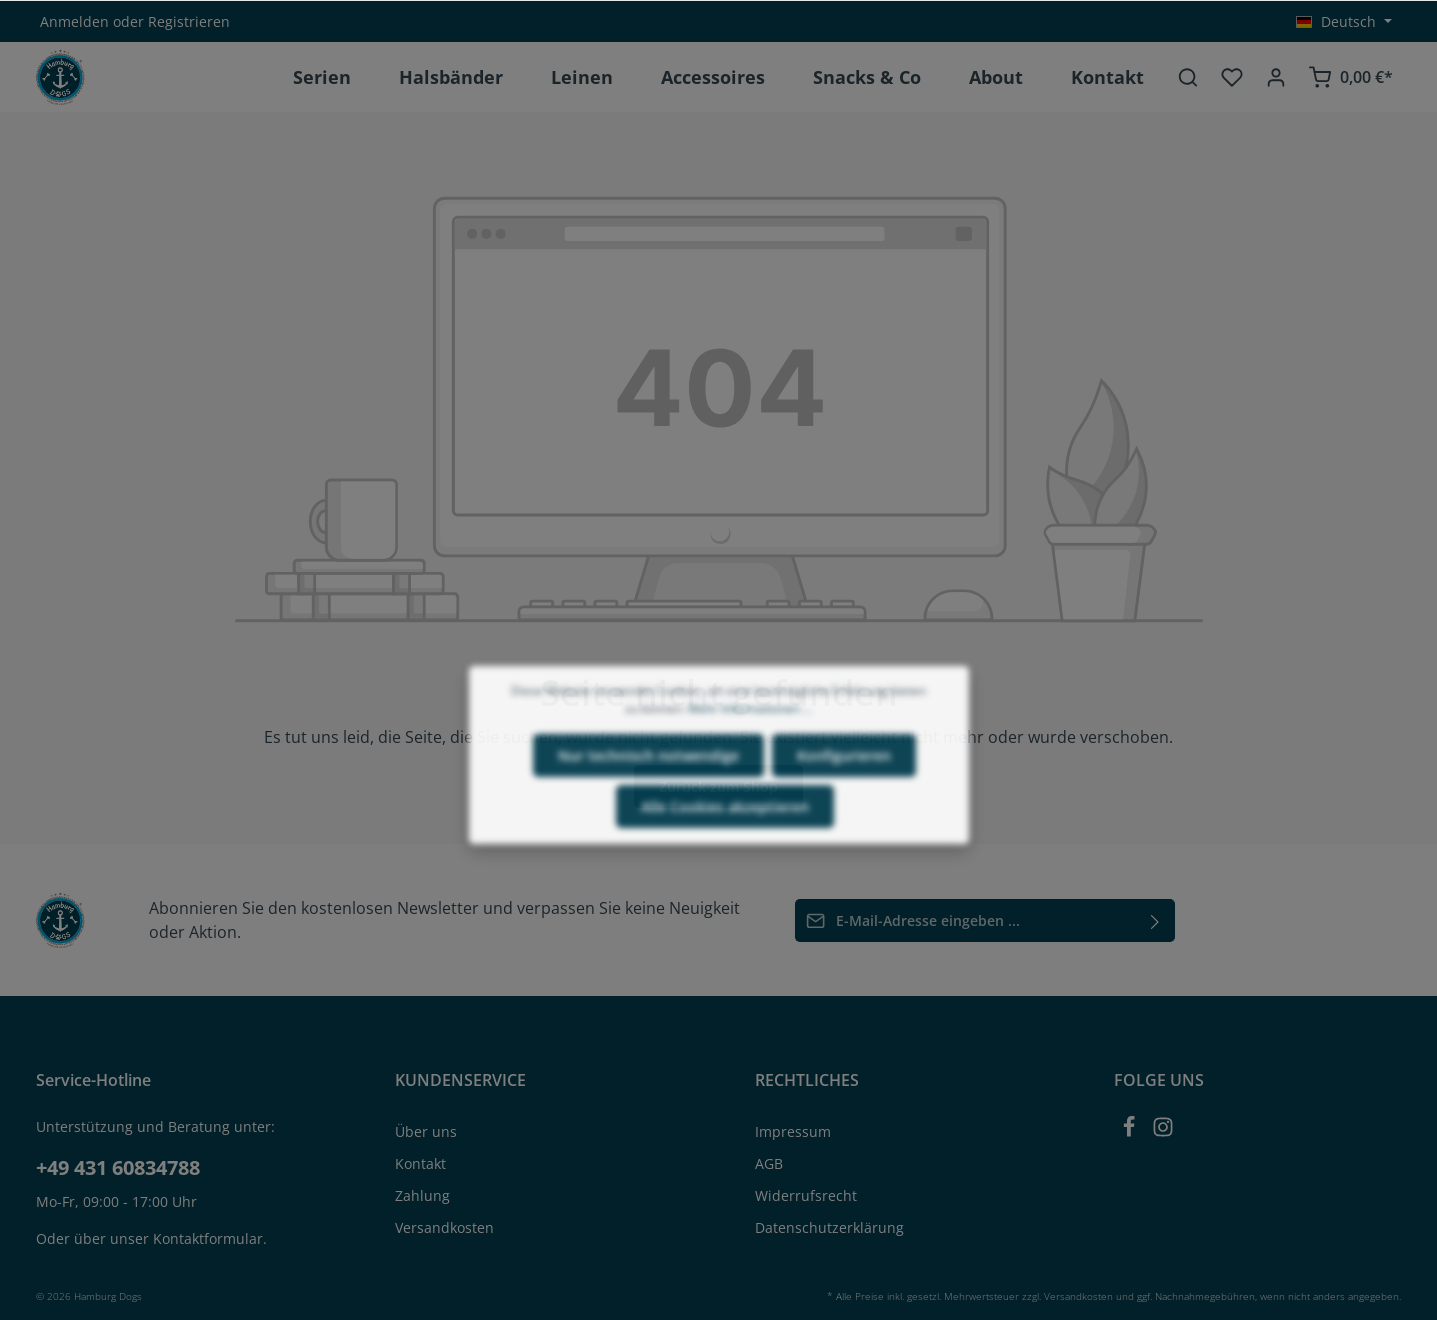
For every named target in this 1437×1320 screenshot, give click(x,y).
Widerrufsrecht (806, 1195)
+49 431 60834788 (118, 1167)
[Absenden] (1155, 920)
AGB (769, 1163)
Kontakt (420, 1163)
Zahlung (422, 1195)
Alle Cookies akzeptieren (725, 851)
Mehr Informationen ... (750, 753)
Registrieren (189, 21)
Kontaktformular (208, 1238)
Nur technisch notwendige (648, 800)
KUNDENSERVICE (460, 1080)
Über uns (426, 1131)
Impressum (793, 1131)
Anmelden (74, 21)
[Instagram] (1163, 1132)
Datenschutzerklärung (829, 1227)
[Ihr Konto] (1276, 77)
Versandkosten (444, 1227)
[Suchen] (1188, 77)
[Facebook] (1131, 1132)
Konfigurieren (844, 800)
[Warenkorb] (1350, 77)
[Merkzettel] (1232, 77)
